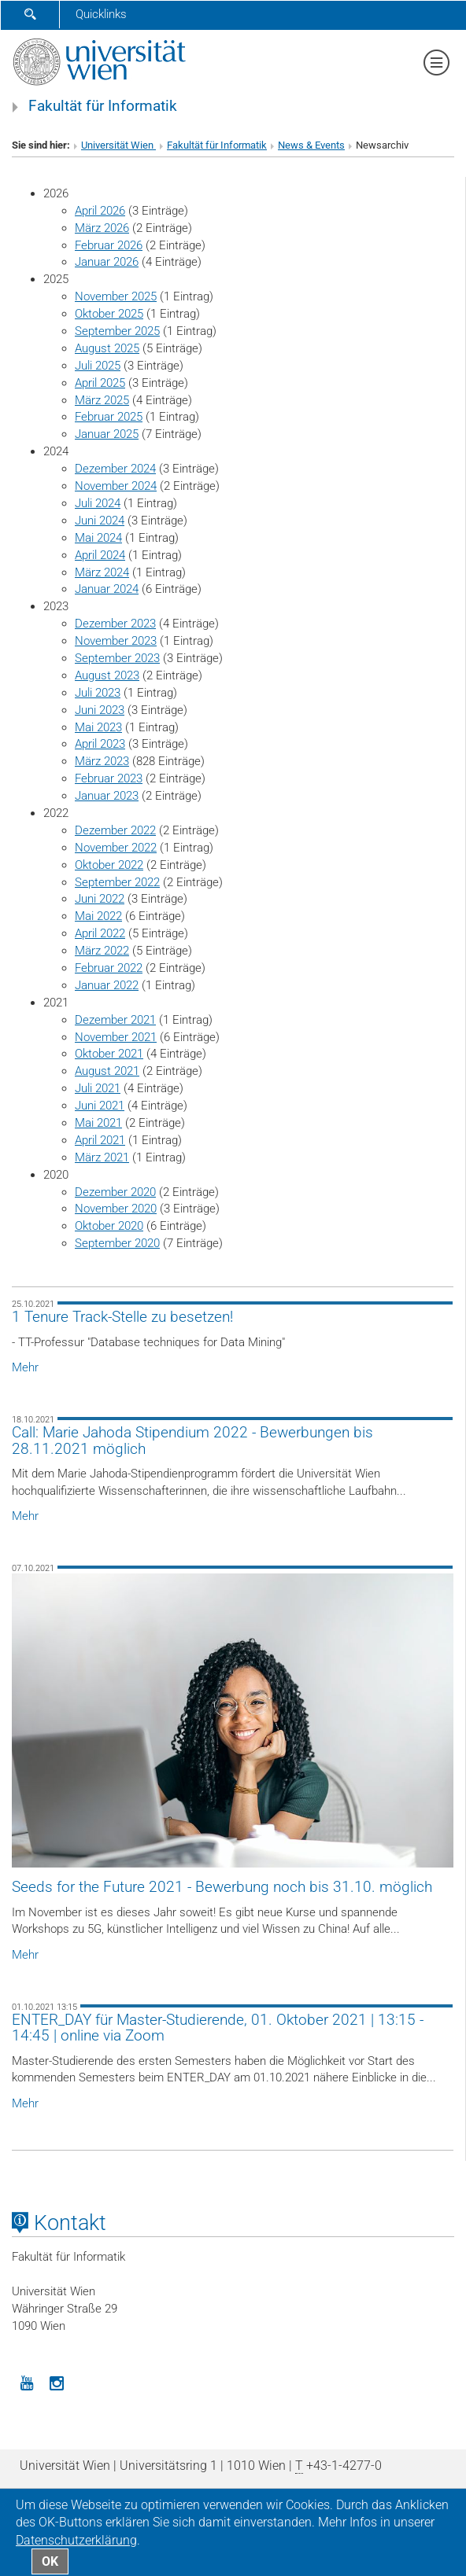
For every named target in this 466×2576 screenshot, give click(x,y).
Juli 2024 (97, 503)
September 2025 (117, 331)
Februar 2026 (108, 245)
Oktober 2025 (109, 314)
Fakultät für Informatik (102, 106)
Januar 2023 (107, 796)
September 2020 (117, 1243)
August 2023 (107, 675)
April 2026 (100, 211)
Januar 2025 (107, 434)
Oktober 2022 (109, 865)
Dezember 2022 (115, 830)
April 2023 (100, 744)
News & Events (311, 145)
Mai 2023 (98, 727)
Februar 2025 (108, 417)
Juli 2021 (97, 1088)
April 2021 (100, 1140)
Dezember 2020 (115, 1192)
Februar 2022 (108, 968)
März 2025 (102, 400)
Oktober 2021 (109, 1054)
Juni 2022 (99, 899)
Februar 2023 (108, 778)
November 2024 (116, 486)
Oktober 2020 (109, 1226)
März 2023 (102, 761)
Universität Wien (118, 145)
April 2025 (100, 383)
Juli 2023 (97, 693)
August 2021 (107, 1071)
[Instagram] (57, 2382)
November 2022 (116, 848)
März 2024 (102, 572)
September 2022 (117, 882)
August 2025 (107, 348)
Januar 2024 (107, 589)
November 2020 (116, 1209)
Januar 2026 (107, 262)
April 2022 (100, 933)
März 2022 (102, 951)
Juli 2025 (97, 366)
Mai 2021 (98, 1123)
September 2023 (117, 658)
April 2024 (100, 555)
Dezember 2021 (115, 1020)
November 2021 (116, 1037)
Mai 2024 (98, 538)
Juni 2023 (99, 710)
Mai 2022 (98, 916)
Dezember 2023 (115, 623)
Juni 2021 (99, 1105)
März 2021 (102, 1157)
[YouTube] (27, 2382)
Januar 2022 (107, 985)
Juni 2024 (99, 520)
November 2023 (116, 641)
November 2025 (116, 296)
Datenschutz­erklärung (76, 2540)
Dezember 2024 (115, 469)
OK (50, 2561)
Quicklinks (101, 14)
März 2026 (102, 228)
